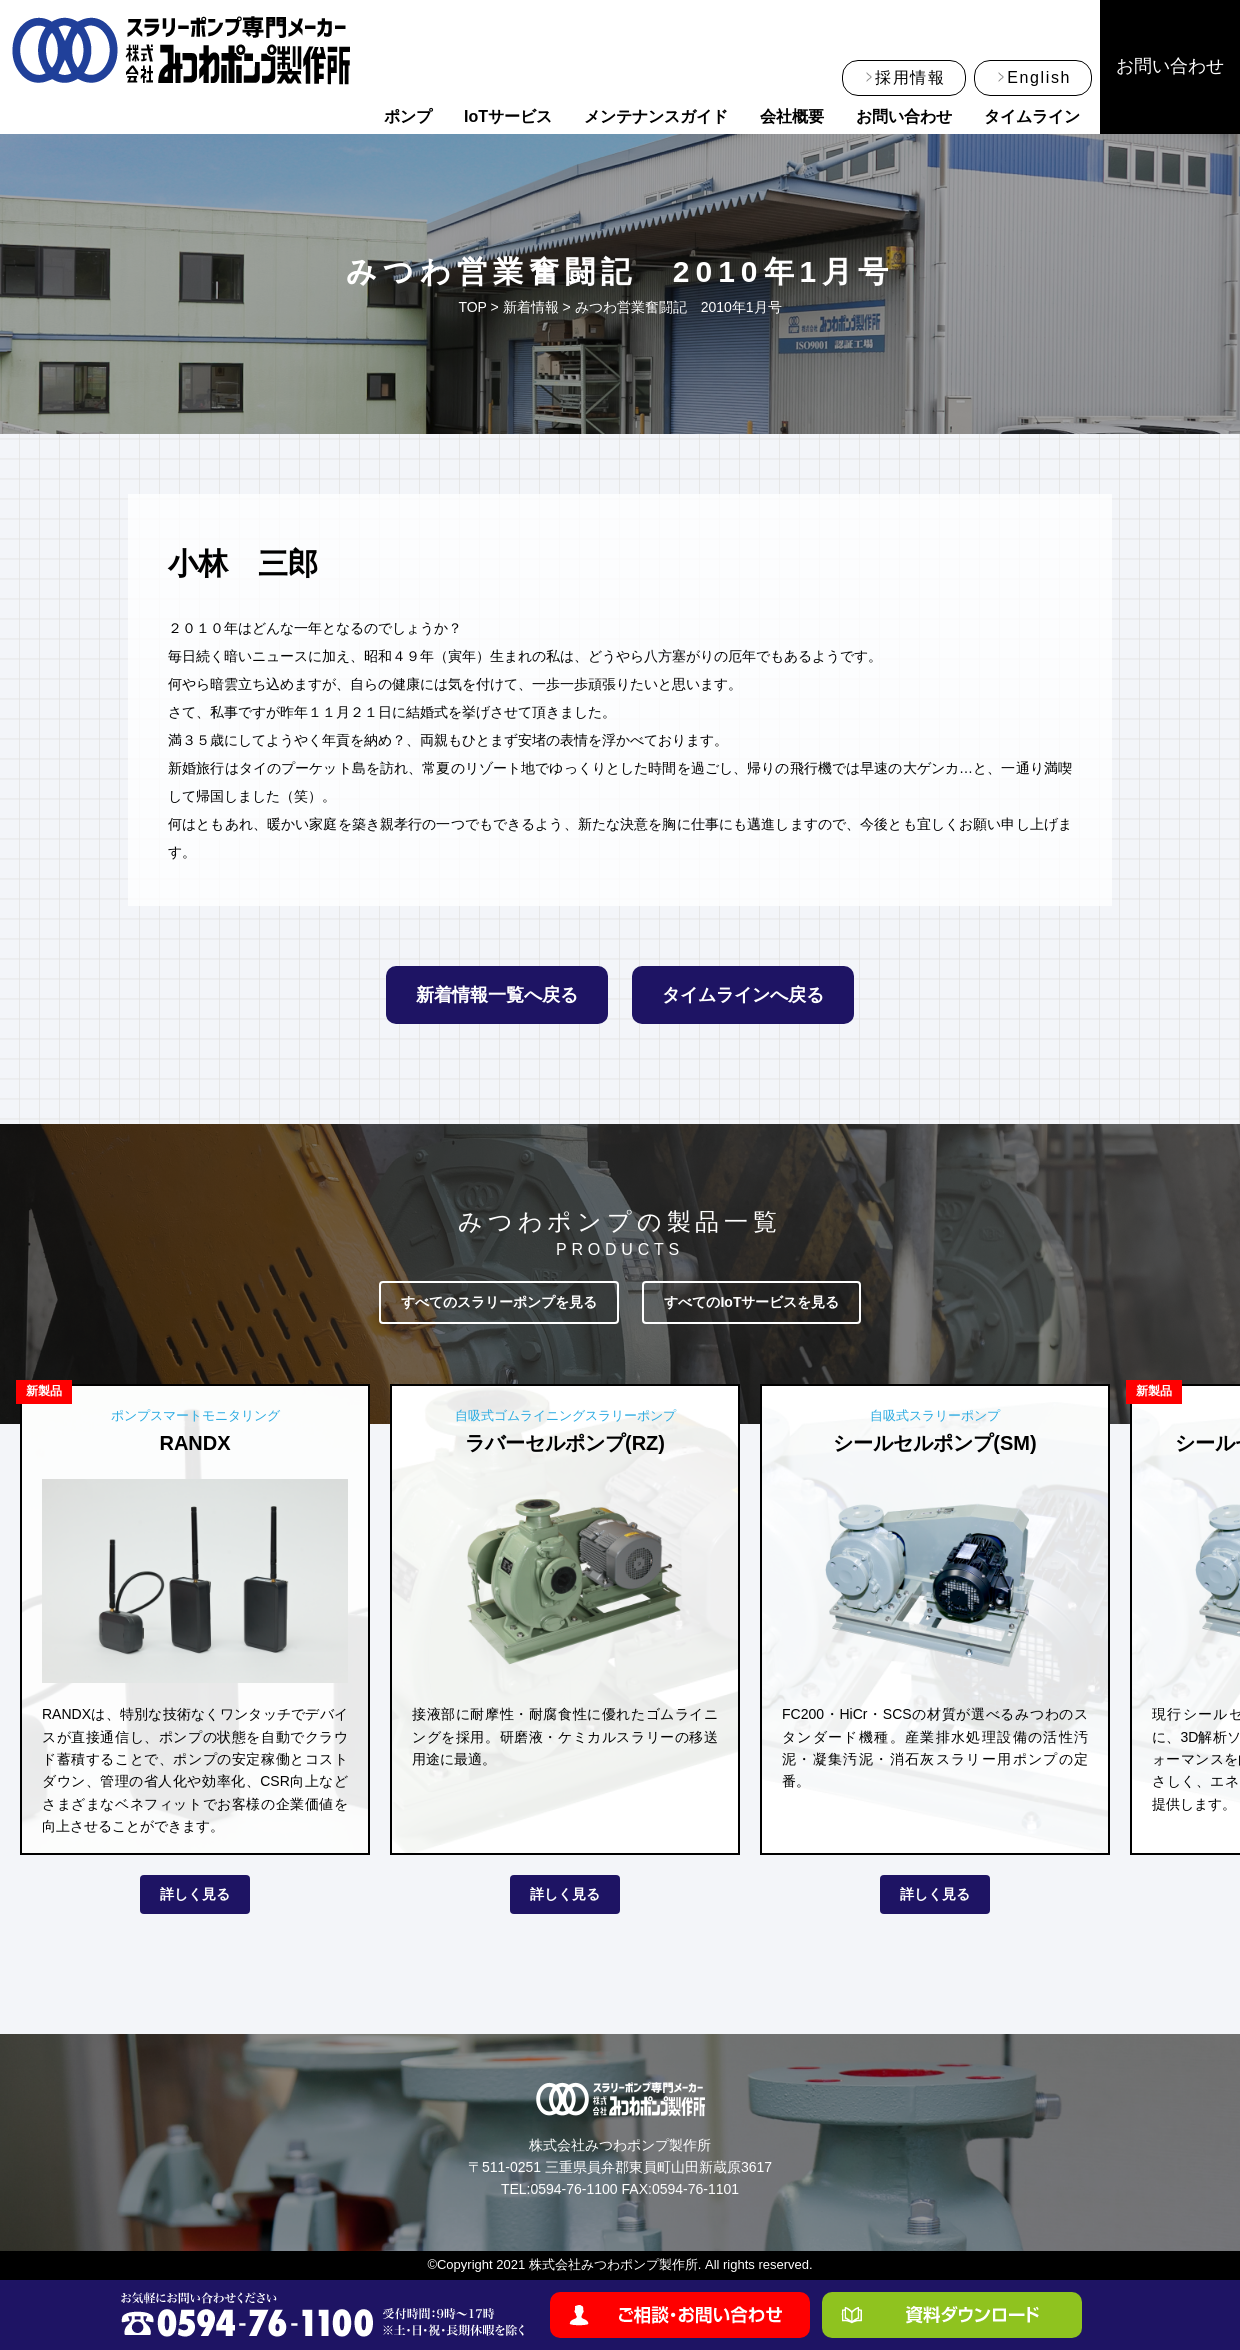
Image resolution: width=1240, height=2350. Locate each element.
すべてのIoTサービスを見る (751, 1302)
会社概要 (792, 116)
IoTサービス (508, 116)
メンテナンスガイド (656, 116)
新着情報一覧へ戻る (497, 995)
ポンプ (408, 116)
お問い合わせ (904, 116)
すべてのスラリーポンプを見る (499, 1302)
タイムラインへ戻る (743, 995)
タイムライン (1032, 116)
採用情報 (910, 77)
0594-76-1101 (695, 2189)
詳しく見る (195, 1894)
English (1039, 77)
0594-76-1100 (573, 2189)
